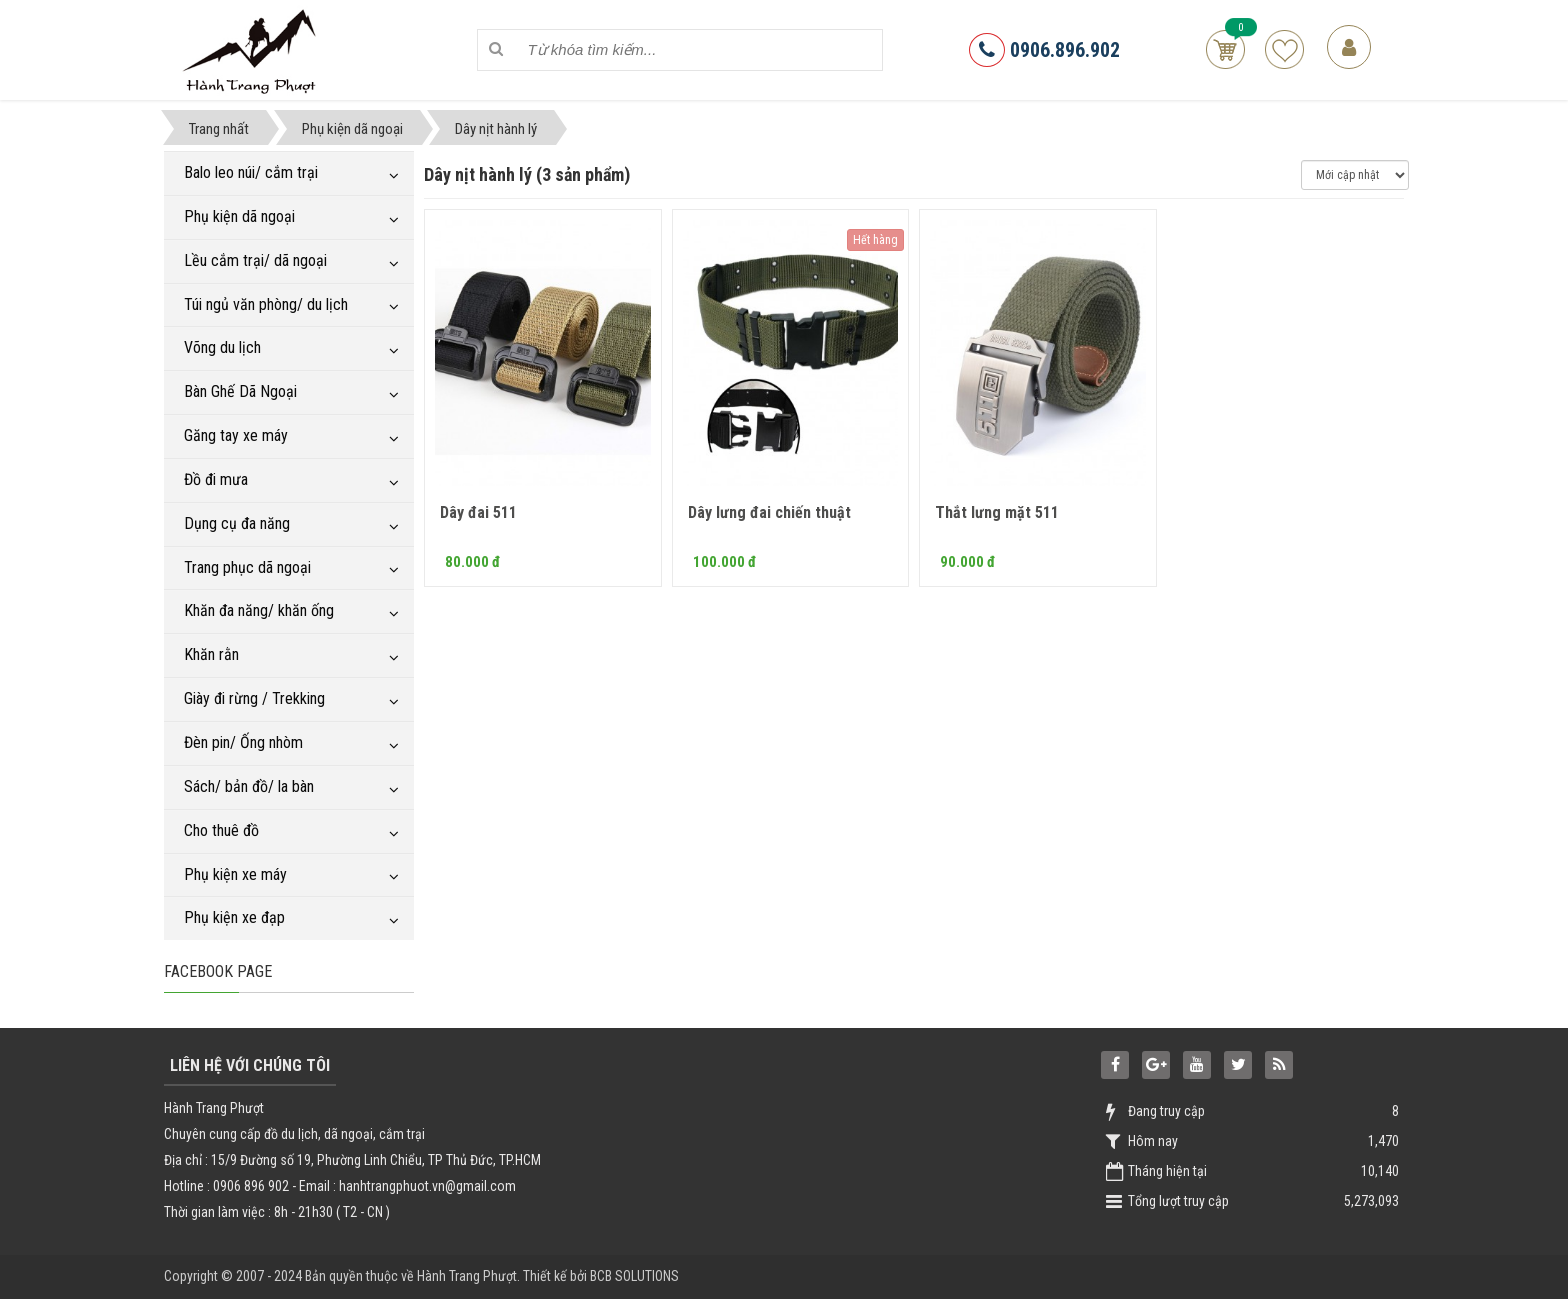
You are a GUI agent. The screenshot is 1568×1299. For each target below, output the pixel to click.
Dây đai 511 (478, 512)
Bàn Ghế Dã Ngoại (240, 391)
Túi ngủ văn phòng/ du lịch (266, 304)
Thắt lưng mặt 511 (997, 512)
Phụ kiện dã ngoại (239, 216)
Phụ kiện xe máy (235, 874)
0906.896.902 (1044, 50)
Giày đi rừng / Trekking (254, 698)
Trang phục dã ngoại (247, 567)
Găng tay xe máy (236, 435)
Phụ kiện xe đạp (234, 917)
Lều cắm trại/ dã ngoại (255, 260)
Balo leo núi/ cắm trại (251, 172)
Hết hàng (875, 240)
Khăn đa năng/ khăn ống (259, 610)
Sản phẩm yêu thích (1284, 49)
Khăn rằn (211, 654)
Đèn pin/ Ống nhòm (243, 742)
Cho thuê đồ (221, 830)
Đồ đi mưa (216, 479)
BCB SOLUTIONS (634, 1276)
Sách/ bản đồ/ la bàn (249, 786)
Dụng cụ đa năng (237, 523)
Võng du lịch (222, 347)
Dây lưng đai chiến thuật (769, 512)
